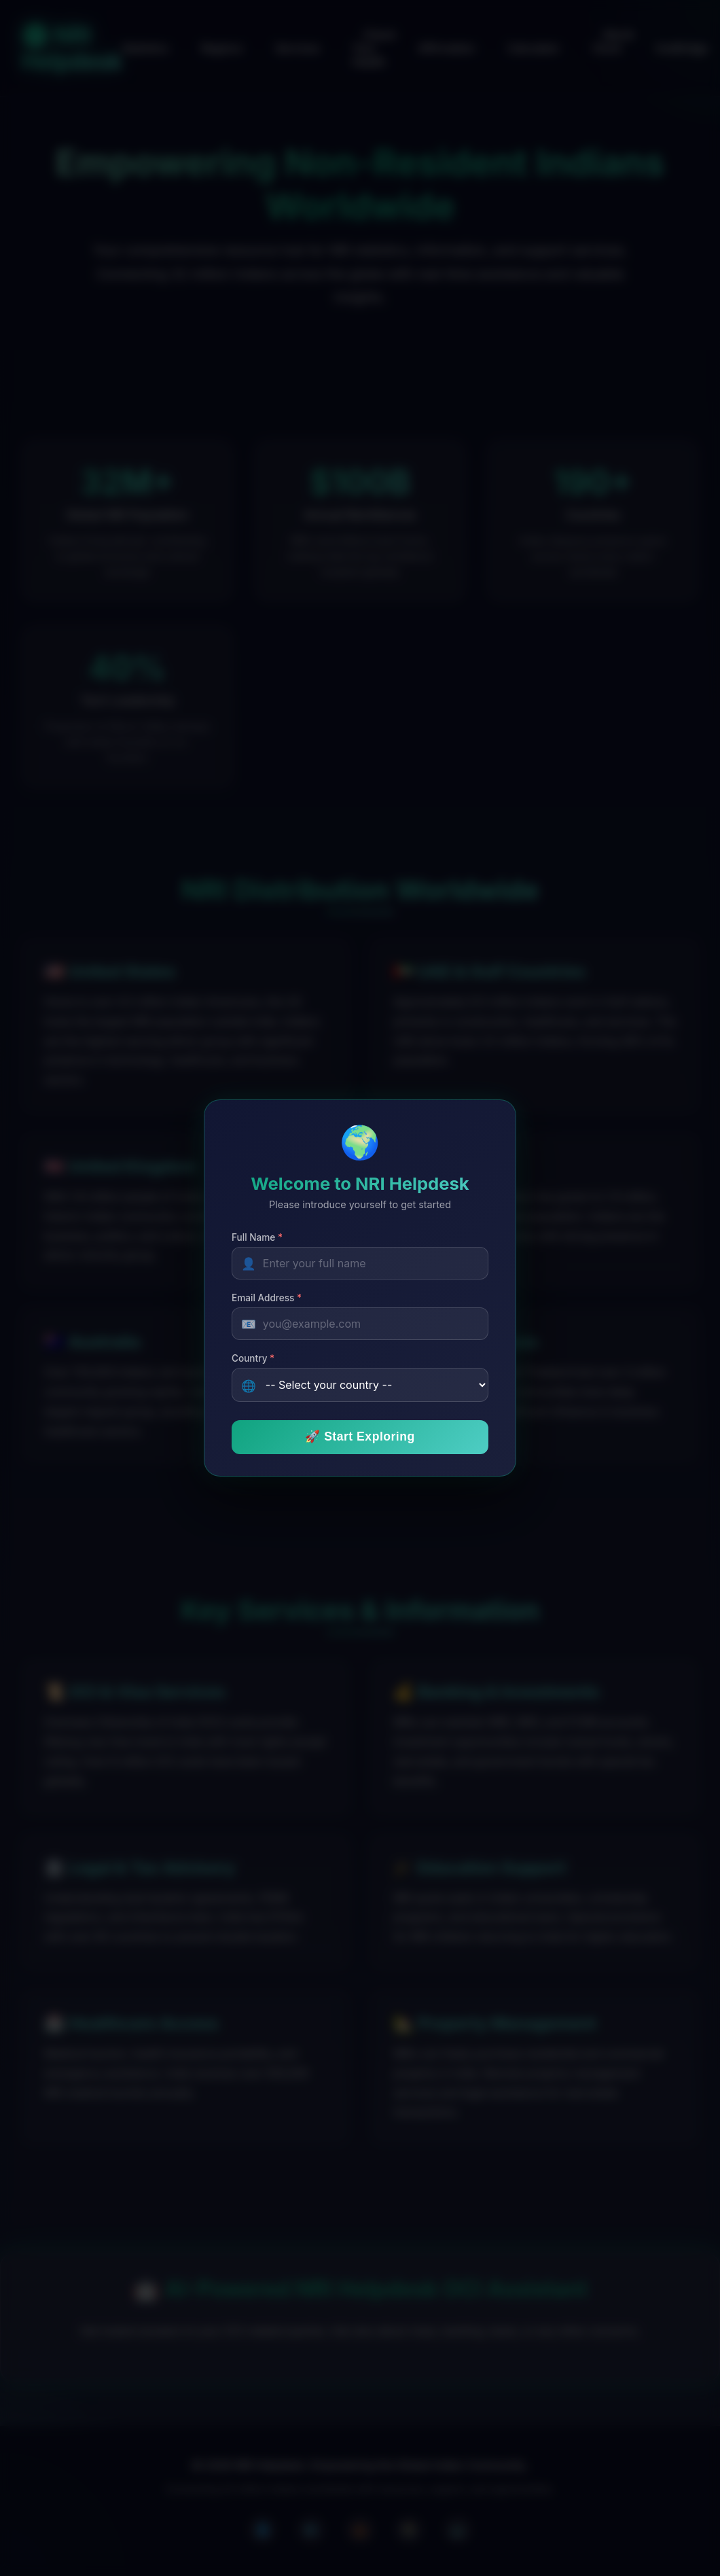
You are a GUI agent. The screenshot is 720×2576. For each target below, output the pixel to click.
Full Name (257, 1237)
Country (253, 1358)
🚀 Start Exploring (360, 1436)
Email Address (267, 1297)
